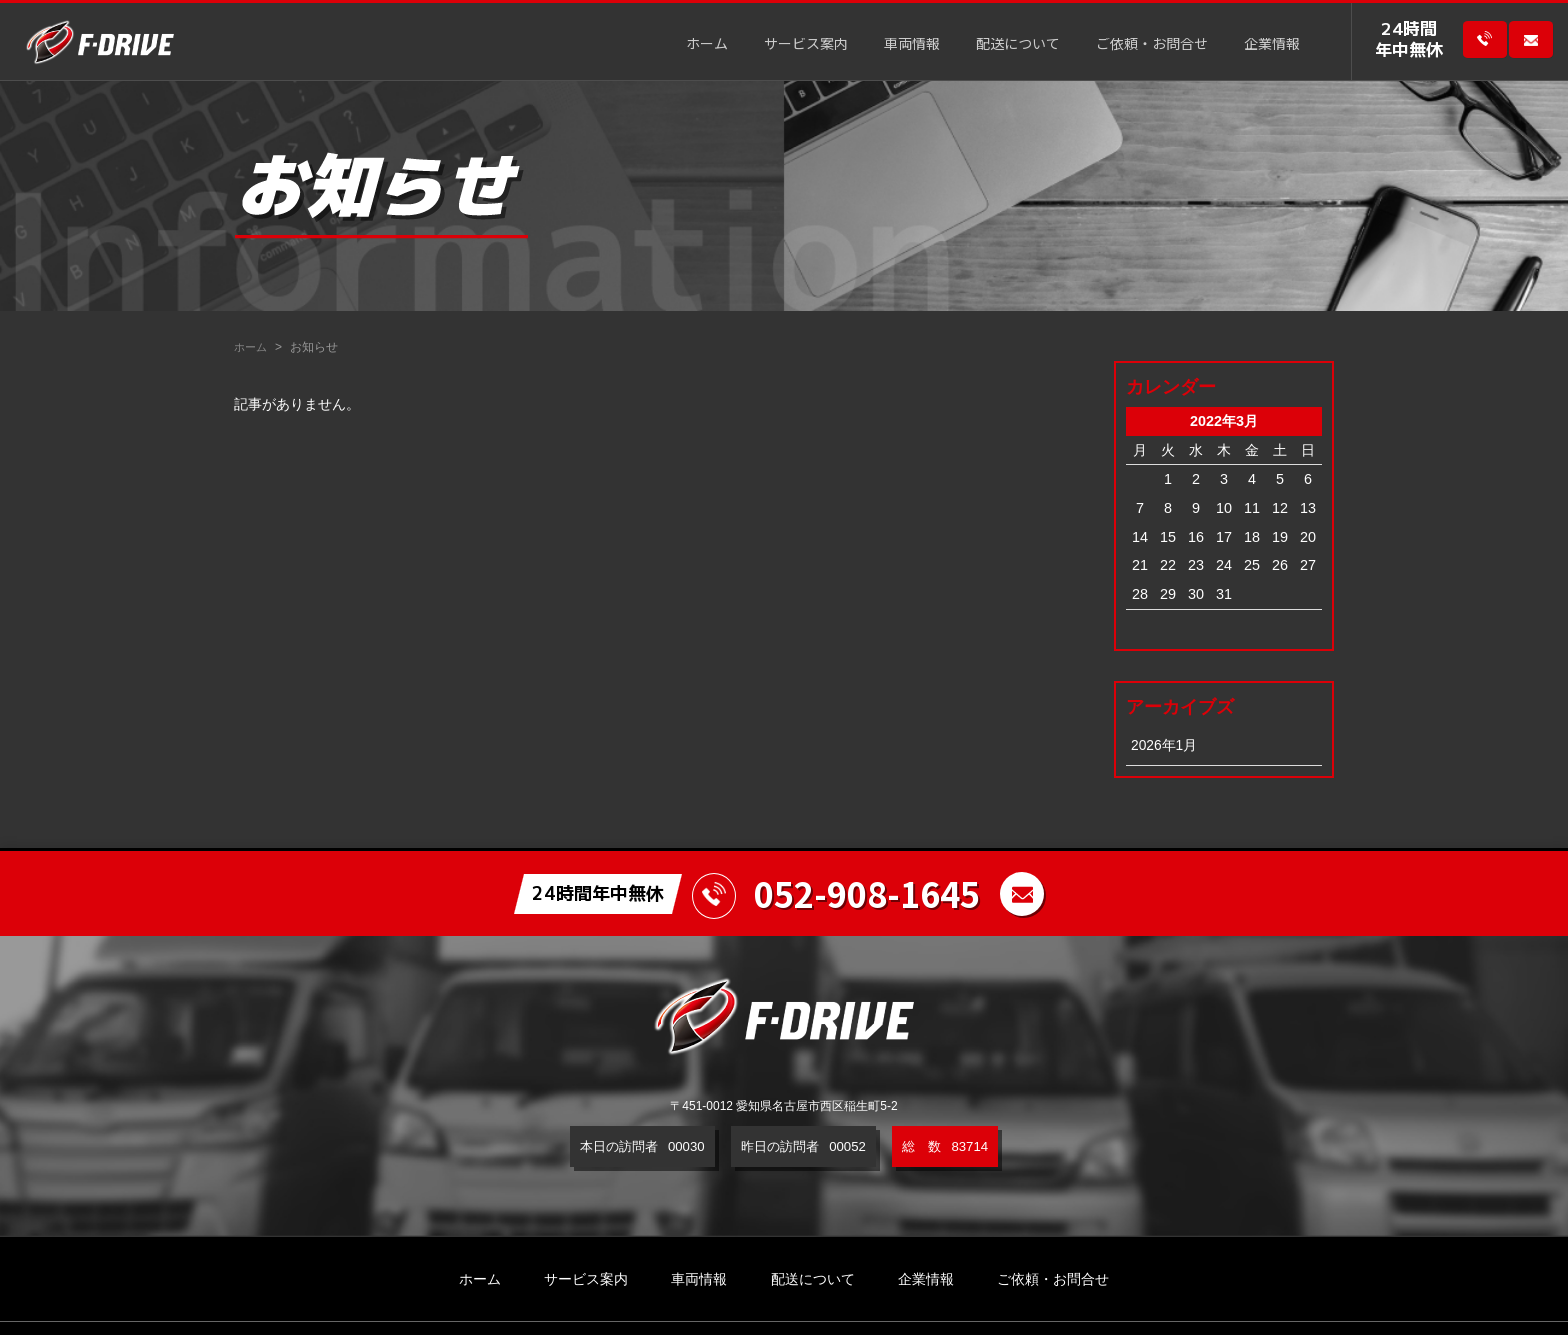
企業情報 (1272, 45)
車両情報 (912, 45)
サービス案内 (806, 45)
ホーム (707, 45)
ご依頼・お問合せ (1152, 45)
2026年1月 (1165, 745)
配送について (1018, 45)
